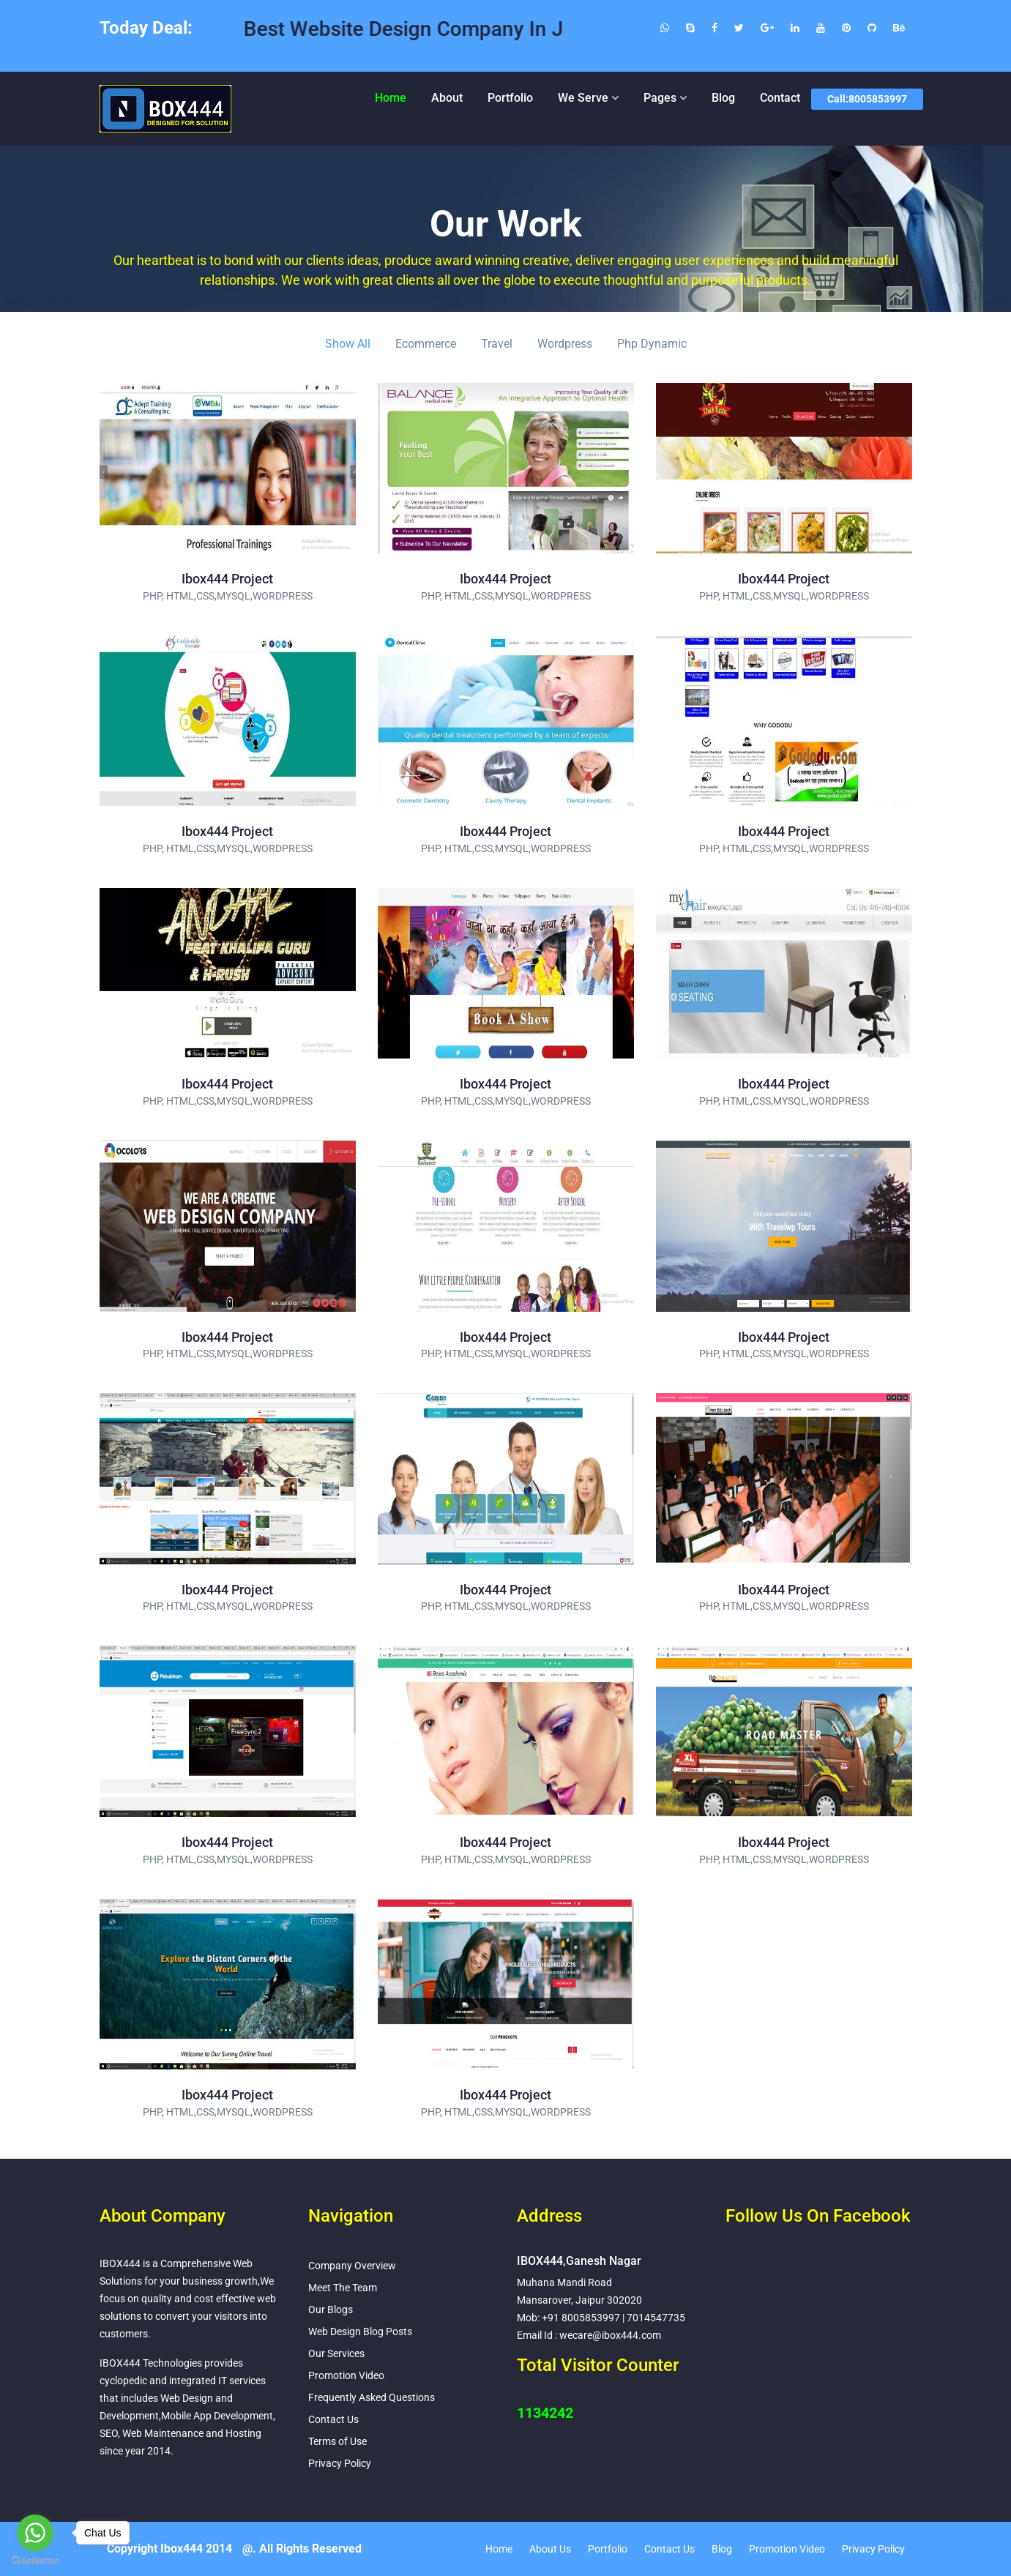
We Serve (583, 98)
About (447, 98)
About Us (550, 2549)
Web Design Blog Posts (360, 2331)
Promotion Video (346, 2375)
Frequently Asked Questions (371, 2397)
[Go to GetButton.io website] (35, 2561)
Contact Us (333, 2419)
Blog (723, 98)
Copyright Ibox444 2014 (169, 2549)
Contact (780, 98)
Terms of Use (337, 2441)
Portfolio (510, 98)
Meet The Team (342, 2287)
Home (390, 98)
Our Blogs (330, 2309)
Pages (659, 98)
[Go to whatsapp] (35, 2533)
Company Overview (352, 2265)
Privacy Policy (339, 2463)
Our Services (336, 2353)
